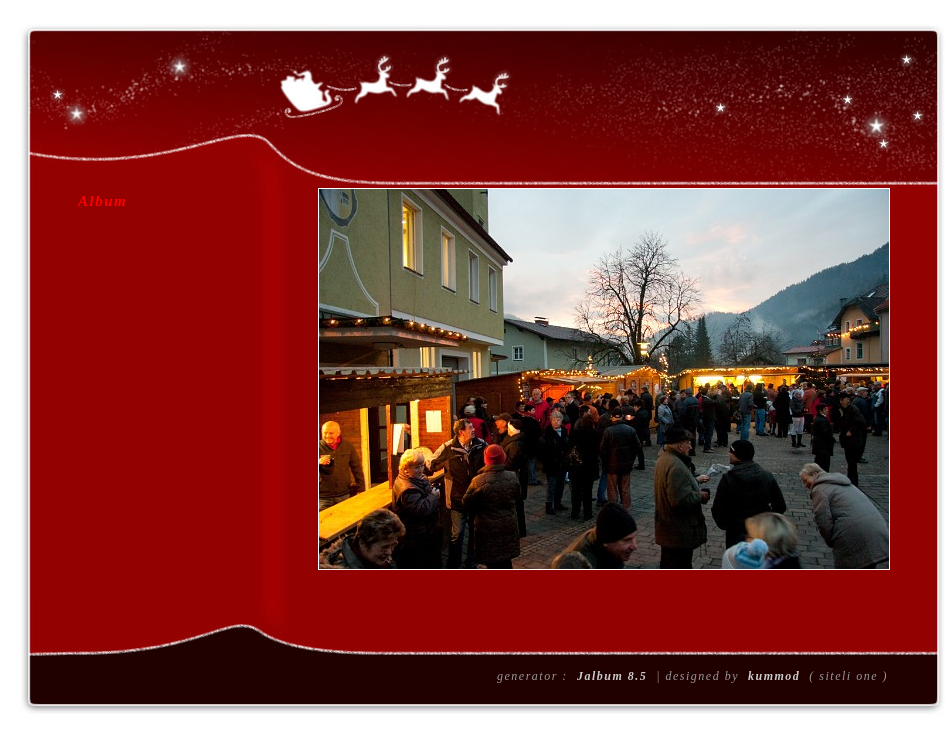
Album (102, 201)
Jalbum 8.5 (612, 676)
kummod (774, 676)
